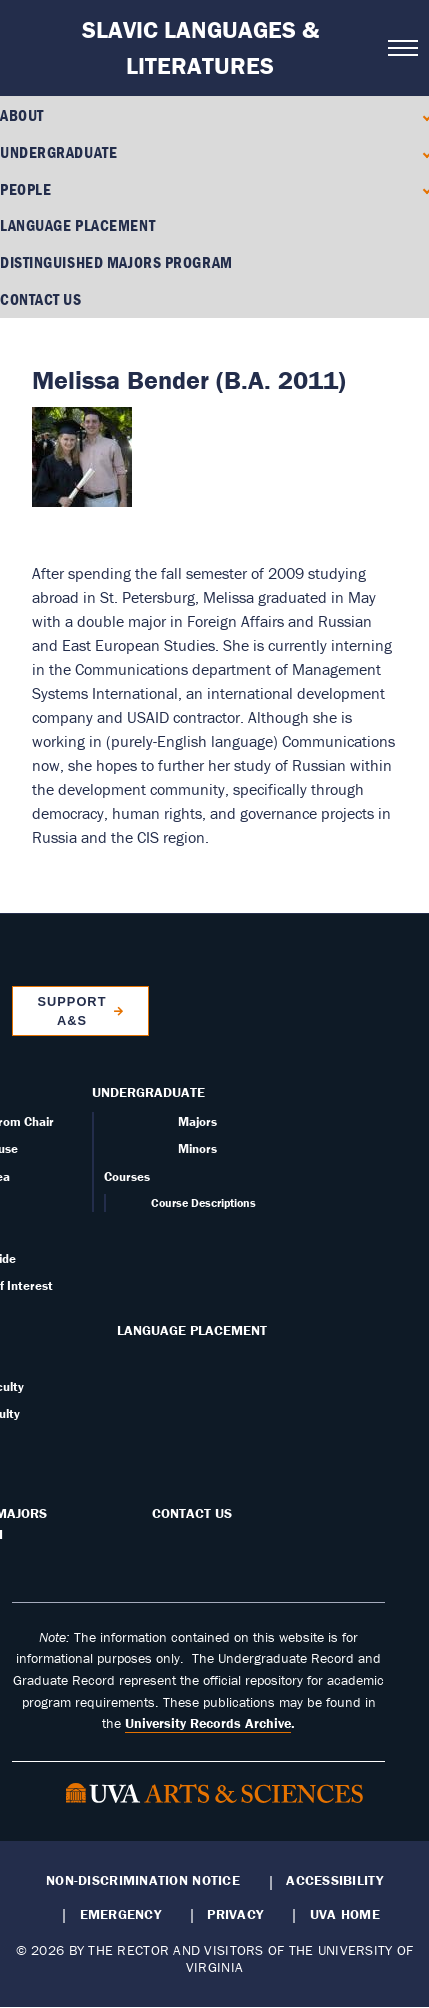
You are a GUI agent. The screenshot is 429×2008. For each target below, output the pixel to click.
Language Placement (77, 225)
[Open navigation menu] (402, 48)
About (22, 115)
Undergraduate (58, 152)
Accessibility (334, 1880)
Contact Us (41, 299)
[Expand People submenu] (422, 188)
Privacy (235, 1914)
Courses (127, 1176)
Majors (197, 1121)
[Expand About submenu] (422, 115)
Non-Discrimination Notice (143, 1880)
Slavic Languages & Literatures (200, 47)
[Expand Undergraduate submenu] (422, 152)
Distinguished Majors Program (116, 262)
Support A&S (71, 1011)
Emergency (120, 1914)
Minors (197, 1148)
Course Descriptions (203, 1202)
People (25, 189)
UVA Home (345, 1914)
